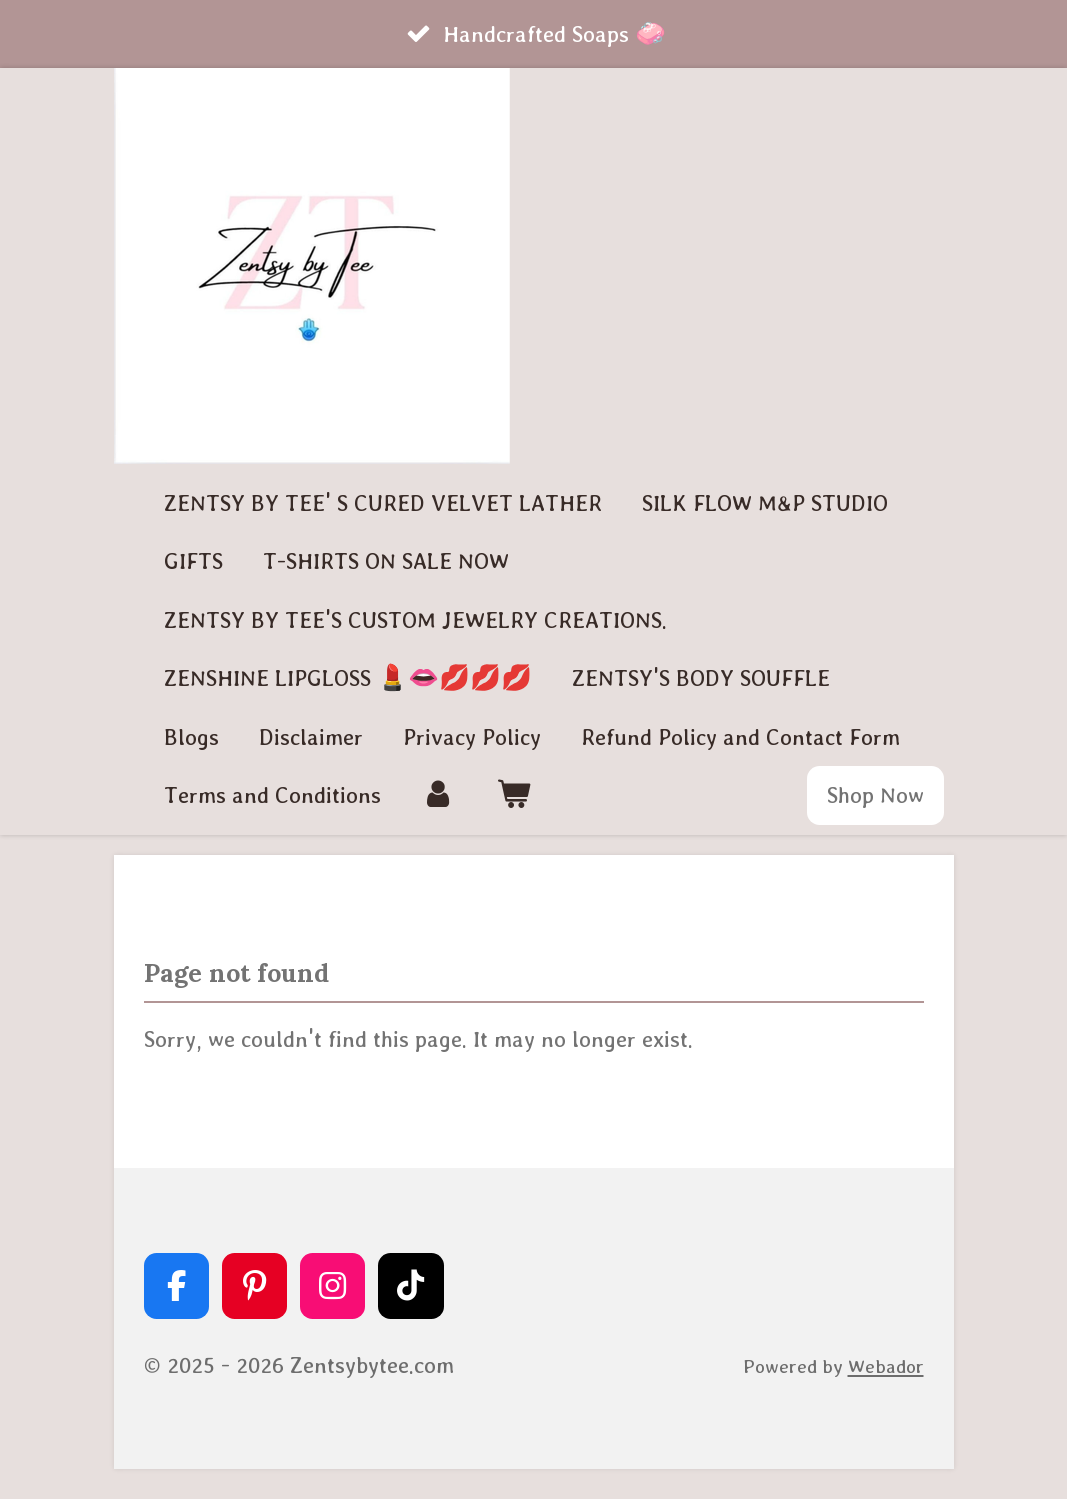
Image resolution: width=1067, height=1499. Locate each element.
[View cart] (513, 795)
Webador (886, 1366)
